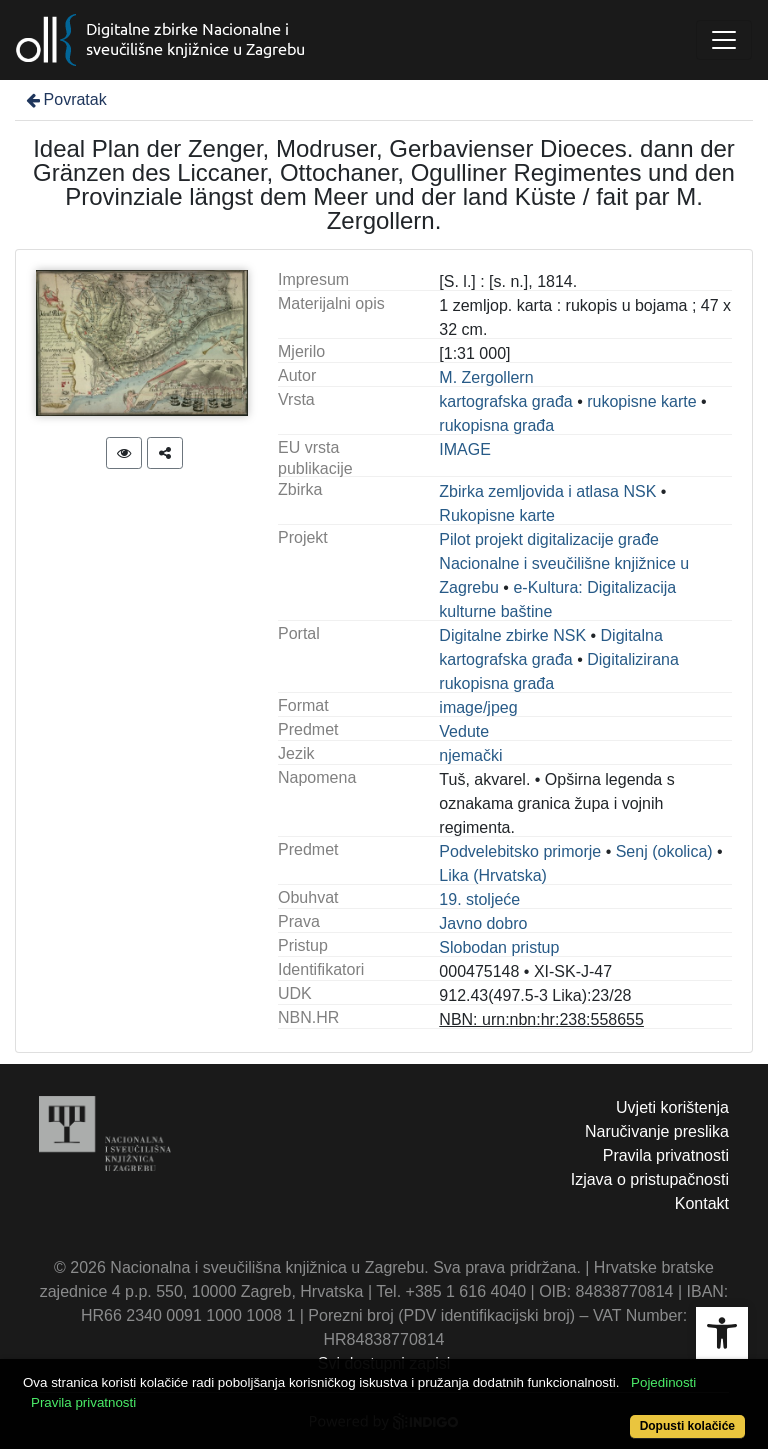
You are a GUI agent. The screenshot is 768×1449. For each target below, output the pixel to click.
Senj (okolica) (664, 851)
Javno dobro (483, 923)
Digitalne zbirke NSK (512, 635)
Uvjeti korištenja (672, 1107)
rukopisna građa (496, 425)
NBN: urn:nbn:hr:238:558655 (541, 1019)
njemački (470, 755)
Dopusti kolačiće (687, 1426)
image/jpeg (478, 707)
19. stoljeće (479, 899)
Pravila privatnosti (666, 1155)
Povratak (65, 99)
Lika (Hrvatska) (493, 875)
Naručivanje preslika (657, 1131)
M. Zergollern (486, 377)
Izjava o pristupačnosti (650, 1179)
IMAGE (465, 449)
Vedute (464, 731)
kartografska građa (505, 401)
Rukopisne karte (497, 515)
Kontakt (702, 1203)
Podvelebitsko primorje (520, 851)
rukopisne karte (641, 401)
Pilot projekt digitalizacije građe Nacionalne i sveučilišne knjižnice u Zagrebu (564, 563)
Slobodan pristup (499, 947)
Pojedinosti (663, 1382)
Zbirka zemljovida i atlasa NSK (547, 491)
